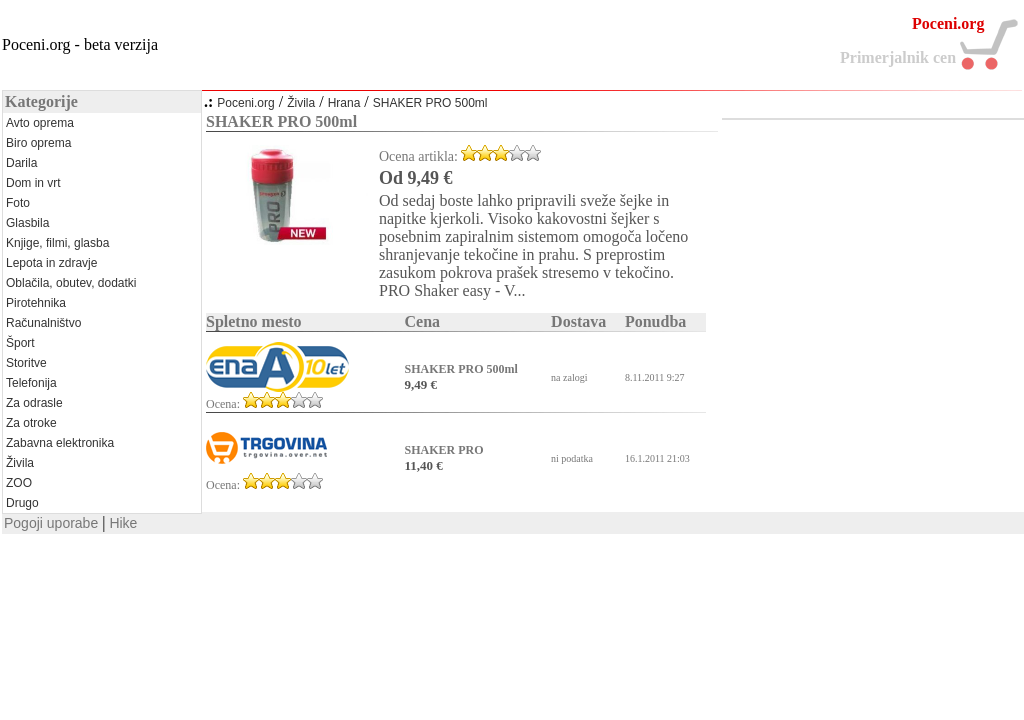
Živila (301, 103)
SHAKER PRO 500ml (430, 103)
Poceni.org (245, 103)
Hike (123, 523)
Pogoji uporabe (51, 523)
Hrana (344, 103)
